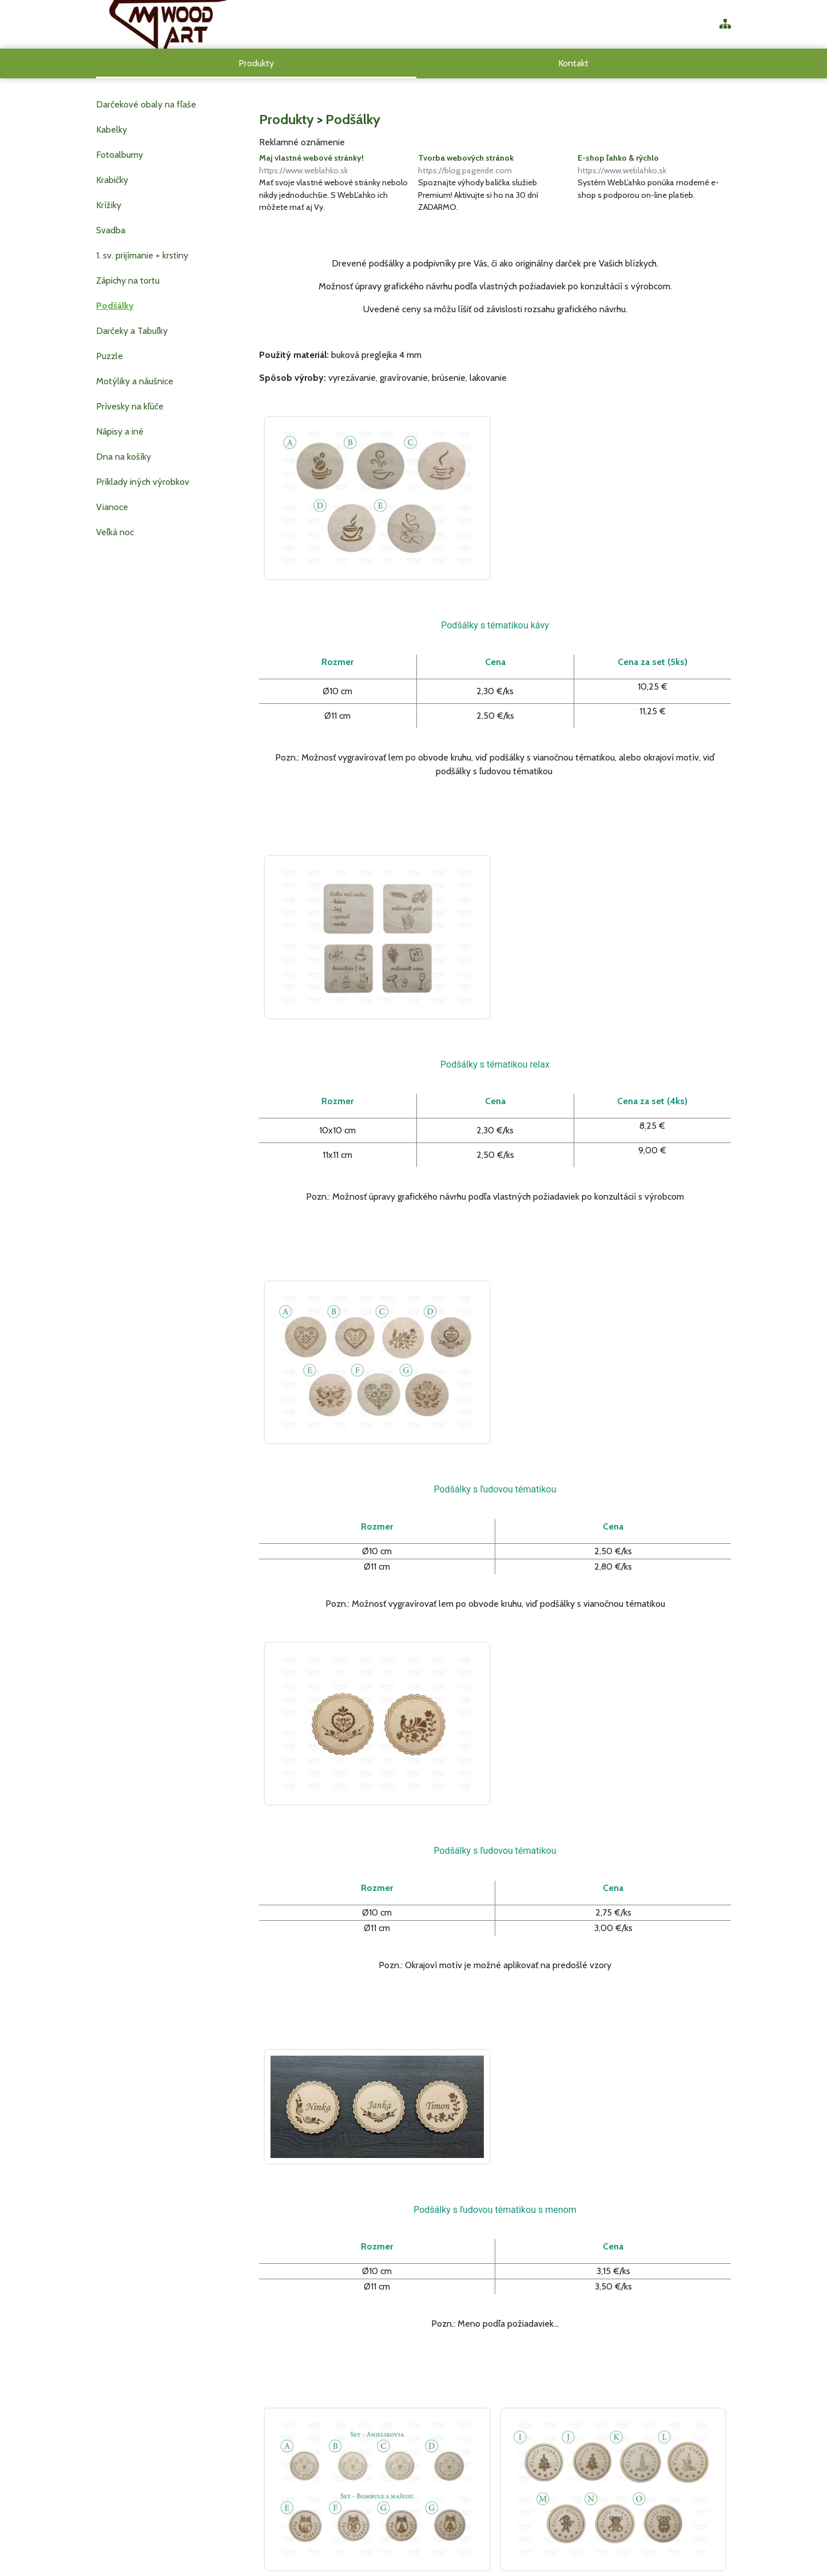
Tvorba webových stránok (494, 165)
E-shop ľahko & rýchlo (654, 165)
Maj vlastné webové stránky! (335, 165)
